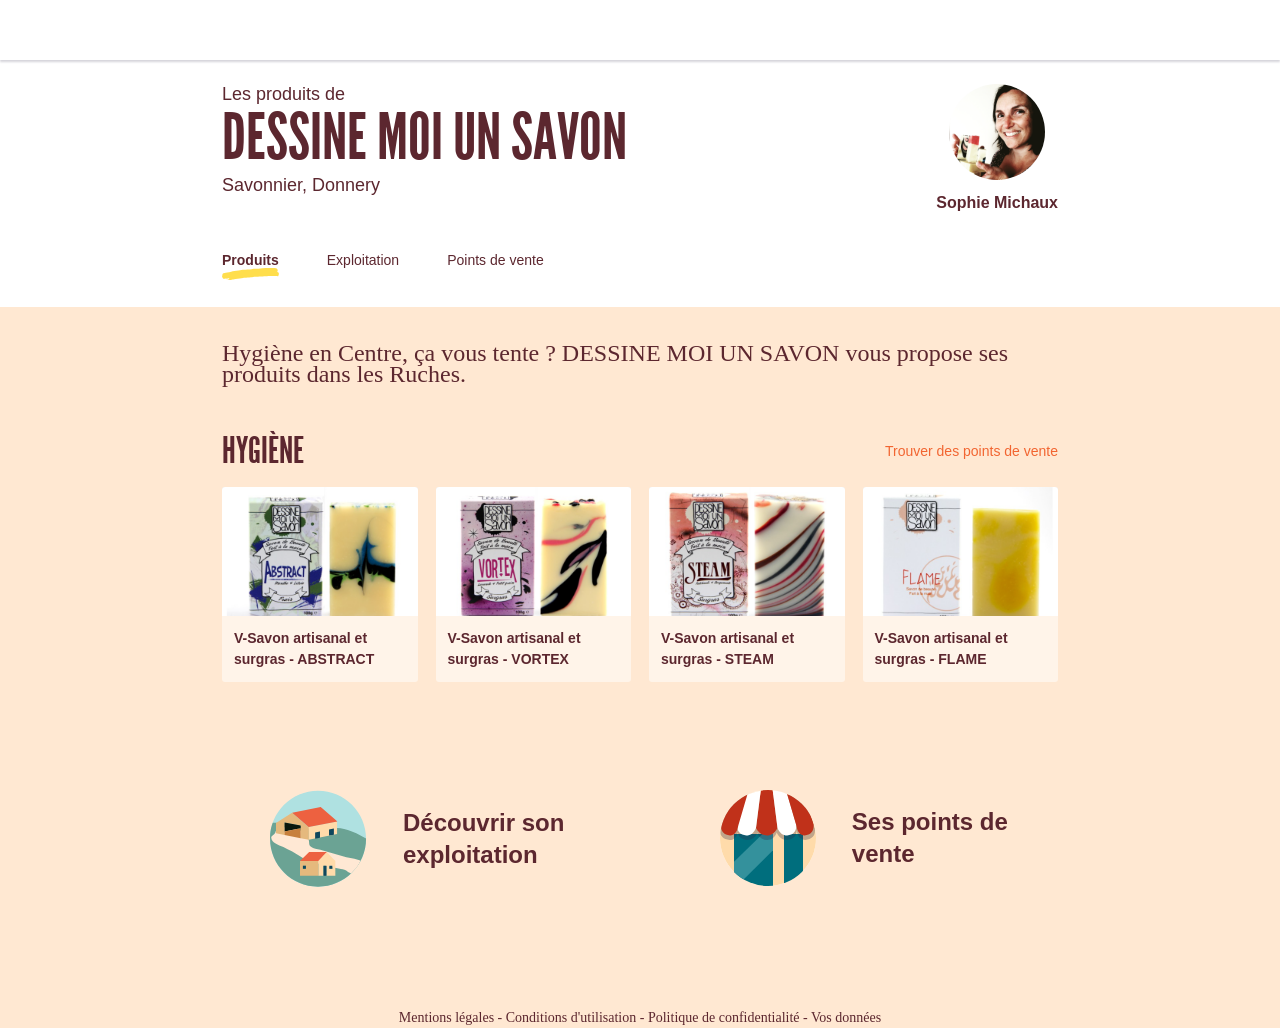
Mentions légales (446, 1017)
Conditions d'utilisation (571, 1017)
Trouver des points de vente (971, 451)
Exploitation (363, 260)
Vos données (846, 1017)
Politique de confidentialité (724, 1017)
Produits (250, 260)
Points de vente (495, 260)
